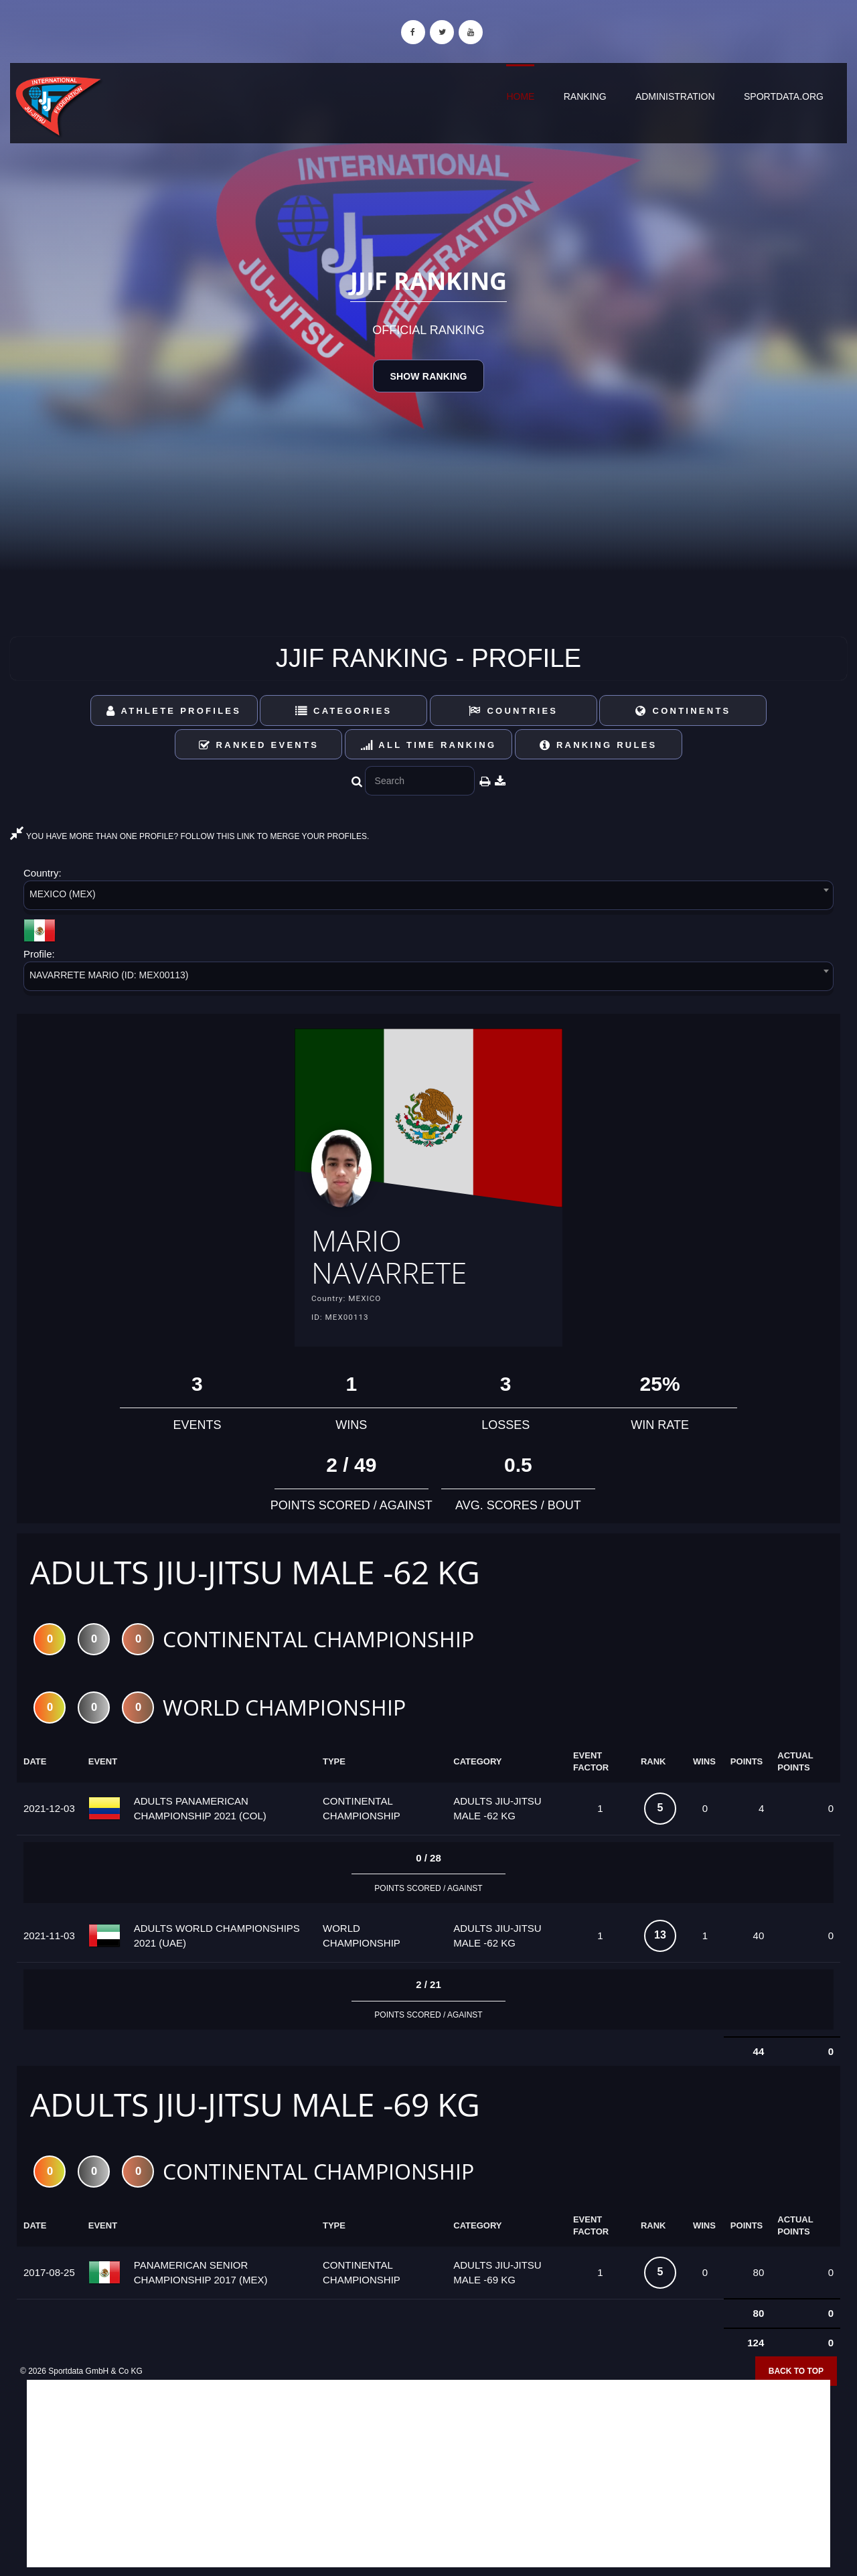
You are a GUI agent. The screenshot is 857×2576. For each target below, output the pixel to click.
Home (520, 96)
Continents (682, 711)
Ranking (585, 96)
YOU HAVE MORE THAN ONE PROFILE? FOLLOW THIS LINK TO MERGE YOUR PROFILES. (189, 836)
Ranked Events (259, 745)
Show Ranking (428, 376)
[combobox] (428, 898)
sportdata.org (784, 96)
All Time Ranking (429, 745)
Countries (513, 711)
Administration (675, 96)
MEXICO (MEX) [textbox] (62, 894)
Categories (343, 711)
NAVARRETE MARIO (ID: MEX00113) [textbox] (109, 975)
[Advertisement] (428, 2479)
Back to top (796, 2376)
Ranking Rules (598, 745)
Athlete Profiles (173, 711)
